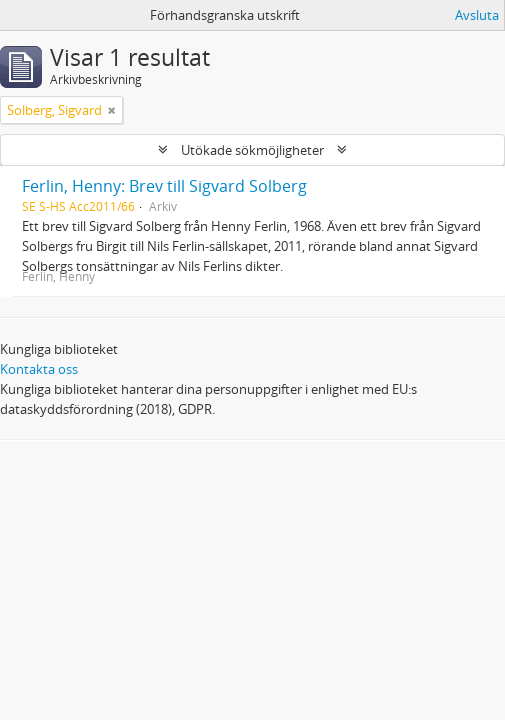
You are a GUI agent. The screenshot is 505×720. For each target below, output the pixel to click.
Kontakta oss (39, 369)
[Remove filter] (112, 110)
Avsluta (477, 15)
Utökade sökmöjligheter (252, 150)
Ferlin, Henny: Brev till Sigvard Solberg (164, 186)
